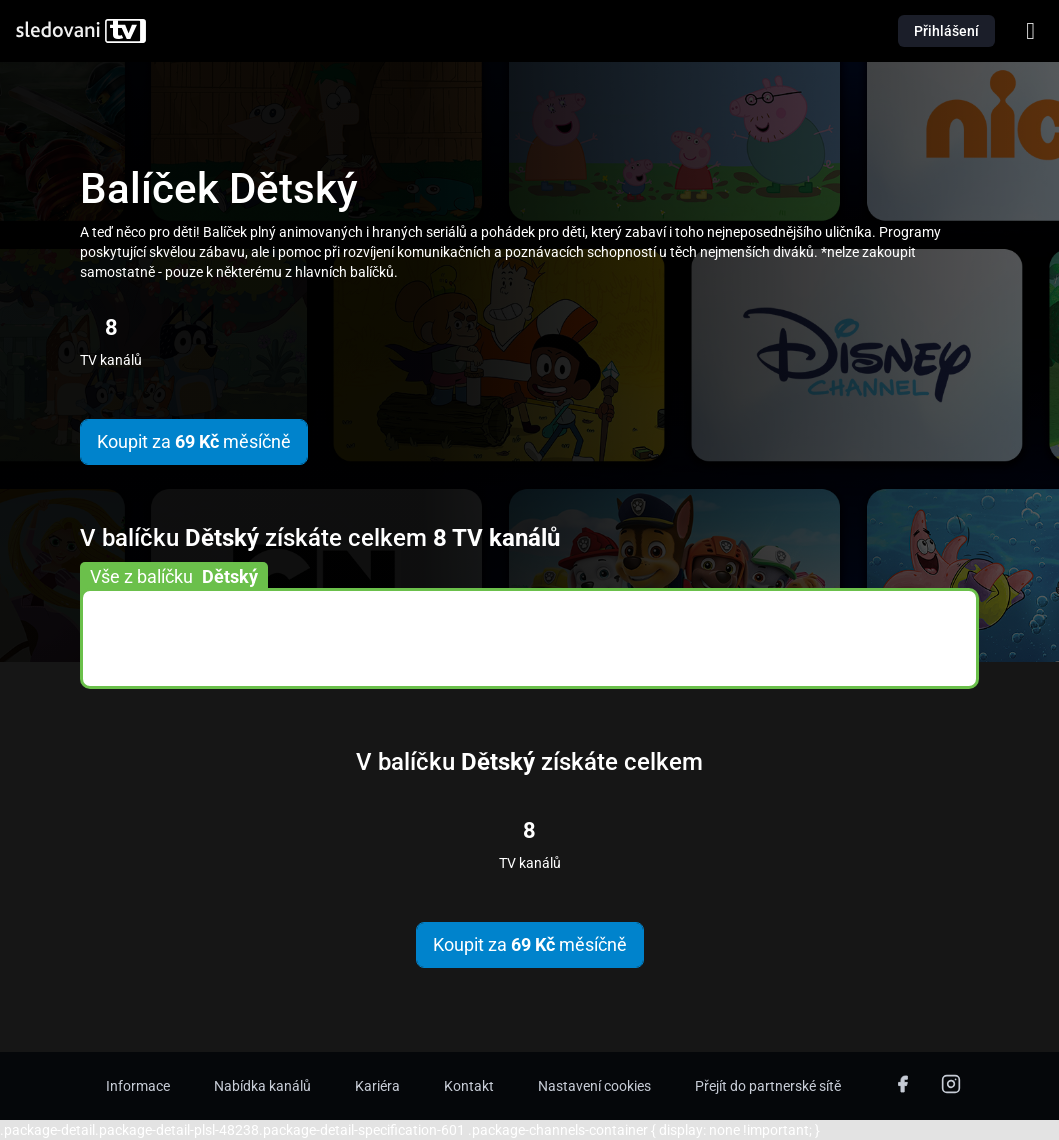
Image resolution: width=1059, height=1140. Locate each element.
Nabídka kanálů (262, 1086)
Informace (138, 1086)
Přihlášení (946, 31)
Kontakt (469, 1086)
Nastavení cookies (594, 1086)
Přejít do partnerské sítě (768, 1086)
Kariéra (377, 1086)
